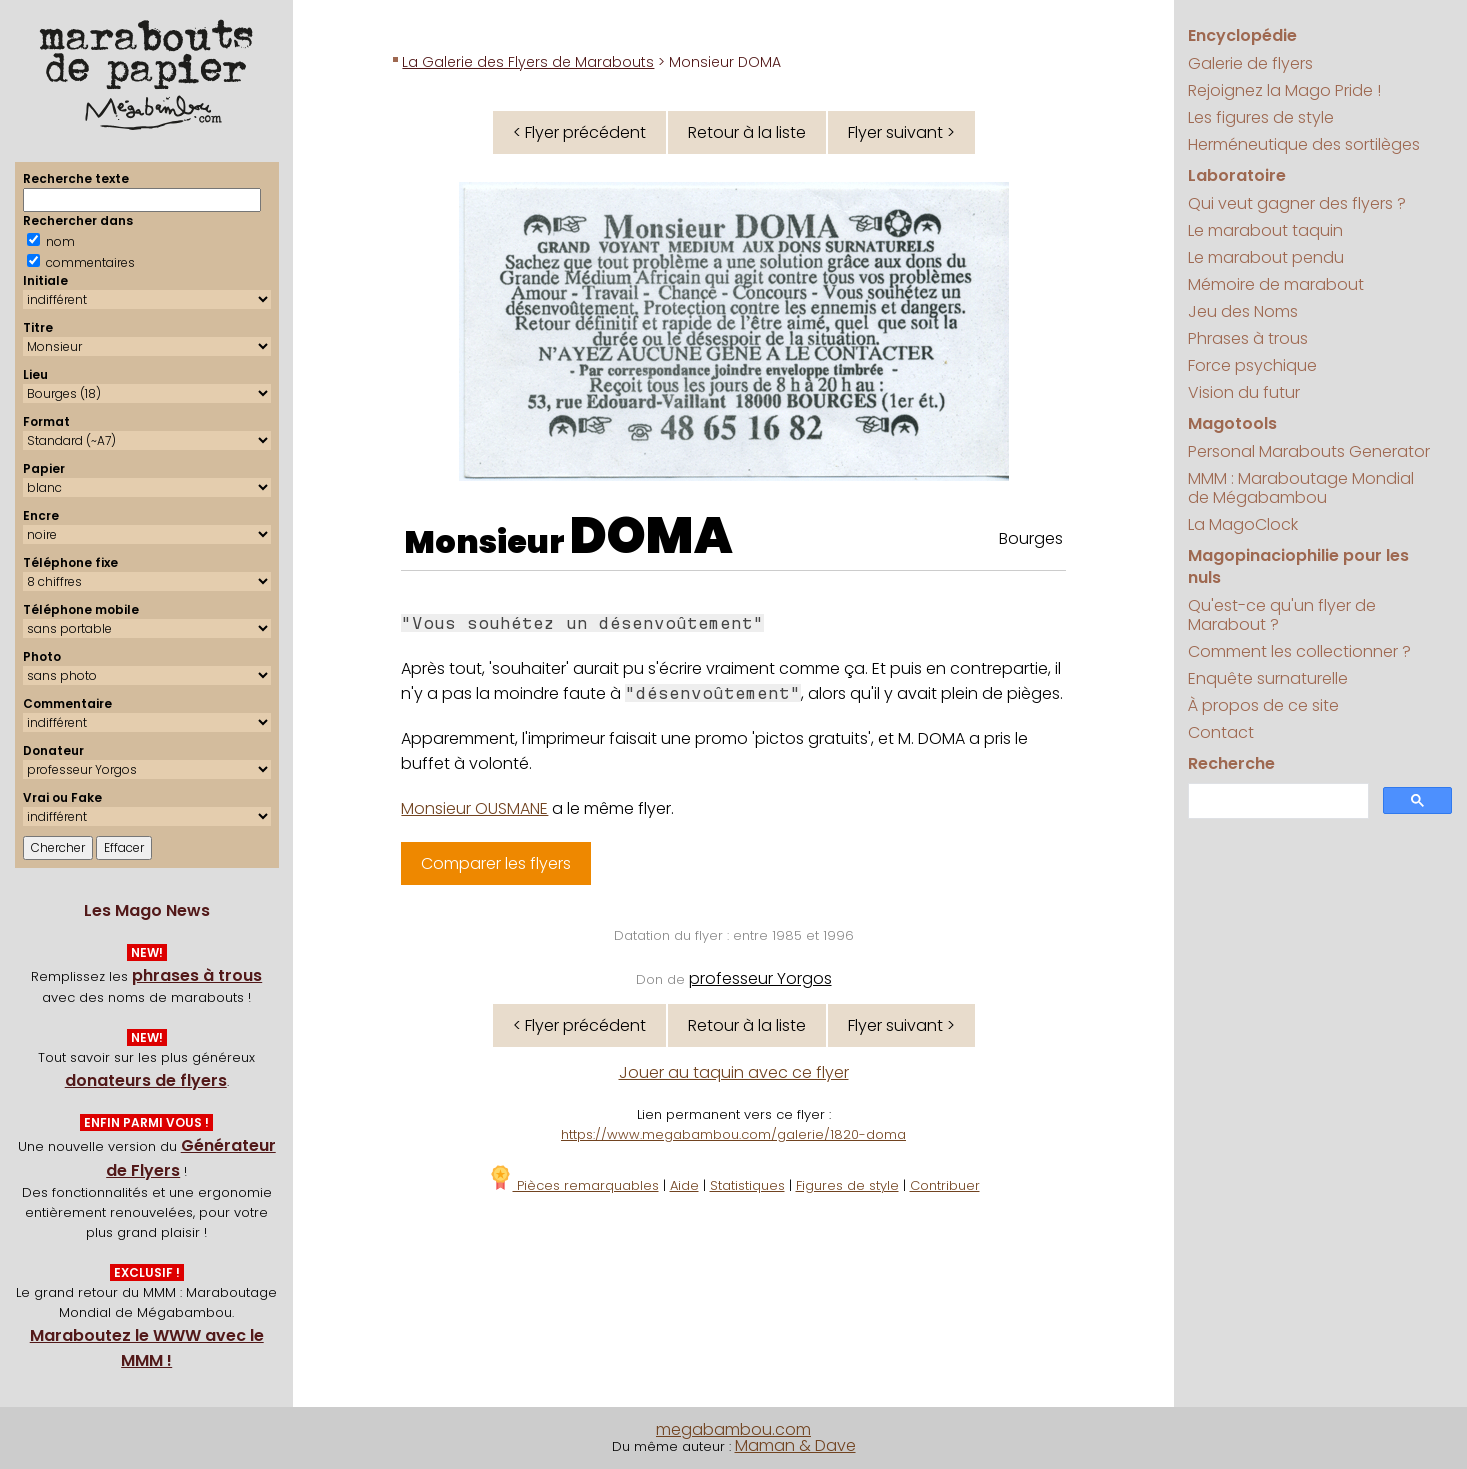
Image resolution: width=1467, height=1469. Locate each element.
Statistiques (747, 1185)
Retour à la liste (747, 132)
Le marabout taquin (1265, 230)
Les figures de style (1261, 117)
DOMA (651, 536)
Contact (1221, 732)
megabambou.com (733, 1429)
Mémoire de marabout (1276, 284)
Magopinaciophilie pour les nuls (1298, 566)
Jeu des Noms (1243, 311)
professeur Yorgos (760, 978)
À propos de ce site (1263, 705)
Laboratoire (1237, 175)
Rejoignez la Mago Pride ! (1284, 90)
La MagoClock (1243, 524)
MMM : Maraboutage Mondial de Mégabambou (1301, 488)
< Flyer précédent (579, 132)
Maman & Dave (795, 1445)
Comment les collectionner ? (1299, 651)
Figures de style (847, 1185)
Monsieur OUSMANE (474, 808)
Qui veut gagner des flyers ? (1297, 203)
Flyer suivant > (901, 132)
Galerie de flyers (1250, 63)
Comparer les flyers (496, 863)
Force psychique (1252, 365)
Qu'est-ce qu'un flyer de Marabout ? (1282, 615)
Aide (684, 1185)
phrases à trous (197, 975)
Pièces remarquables (573, 1185)
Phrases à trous (1248, 338)
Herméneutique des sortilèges (1304, 144)
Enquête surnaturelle (1268, 678)
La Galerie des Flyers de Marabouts (528, 62)
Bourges (1031, 538)
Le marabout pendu (1266, 257)
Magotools (1232, 423)
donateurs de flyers (146, 1080)
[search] (1276, 801)
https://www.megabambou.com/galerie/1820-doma (733, 1134)
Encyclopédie (1242, 35)
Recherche (1231, 763)
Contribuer (945, 1185)
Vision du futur (1244, 392)
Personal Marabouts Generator (1309, 451)
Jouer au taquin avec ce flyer (734, 1072)
